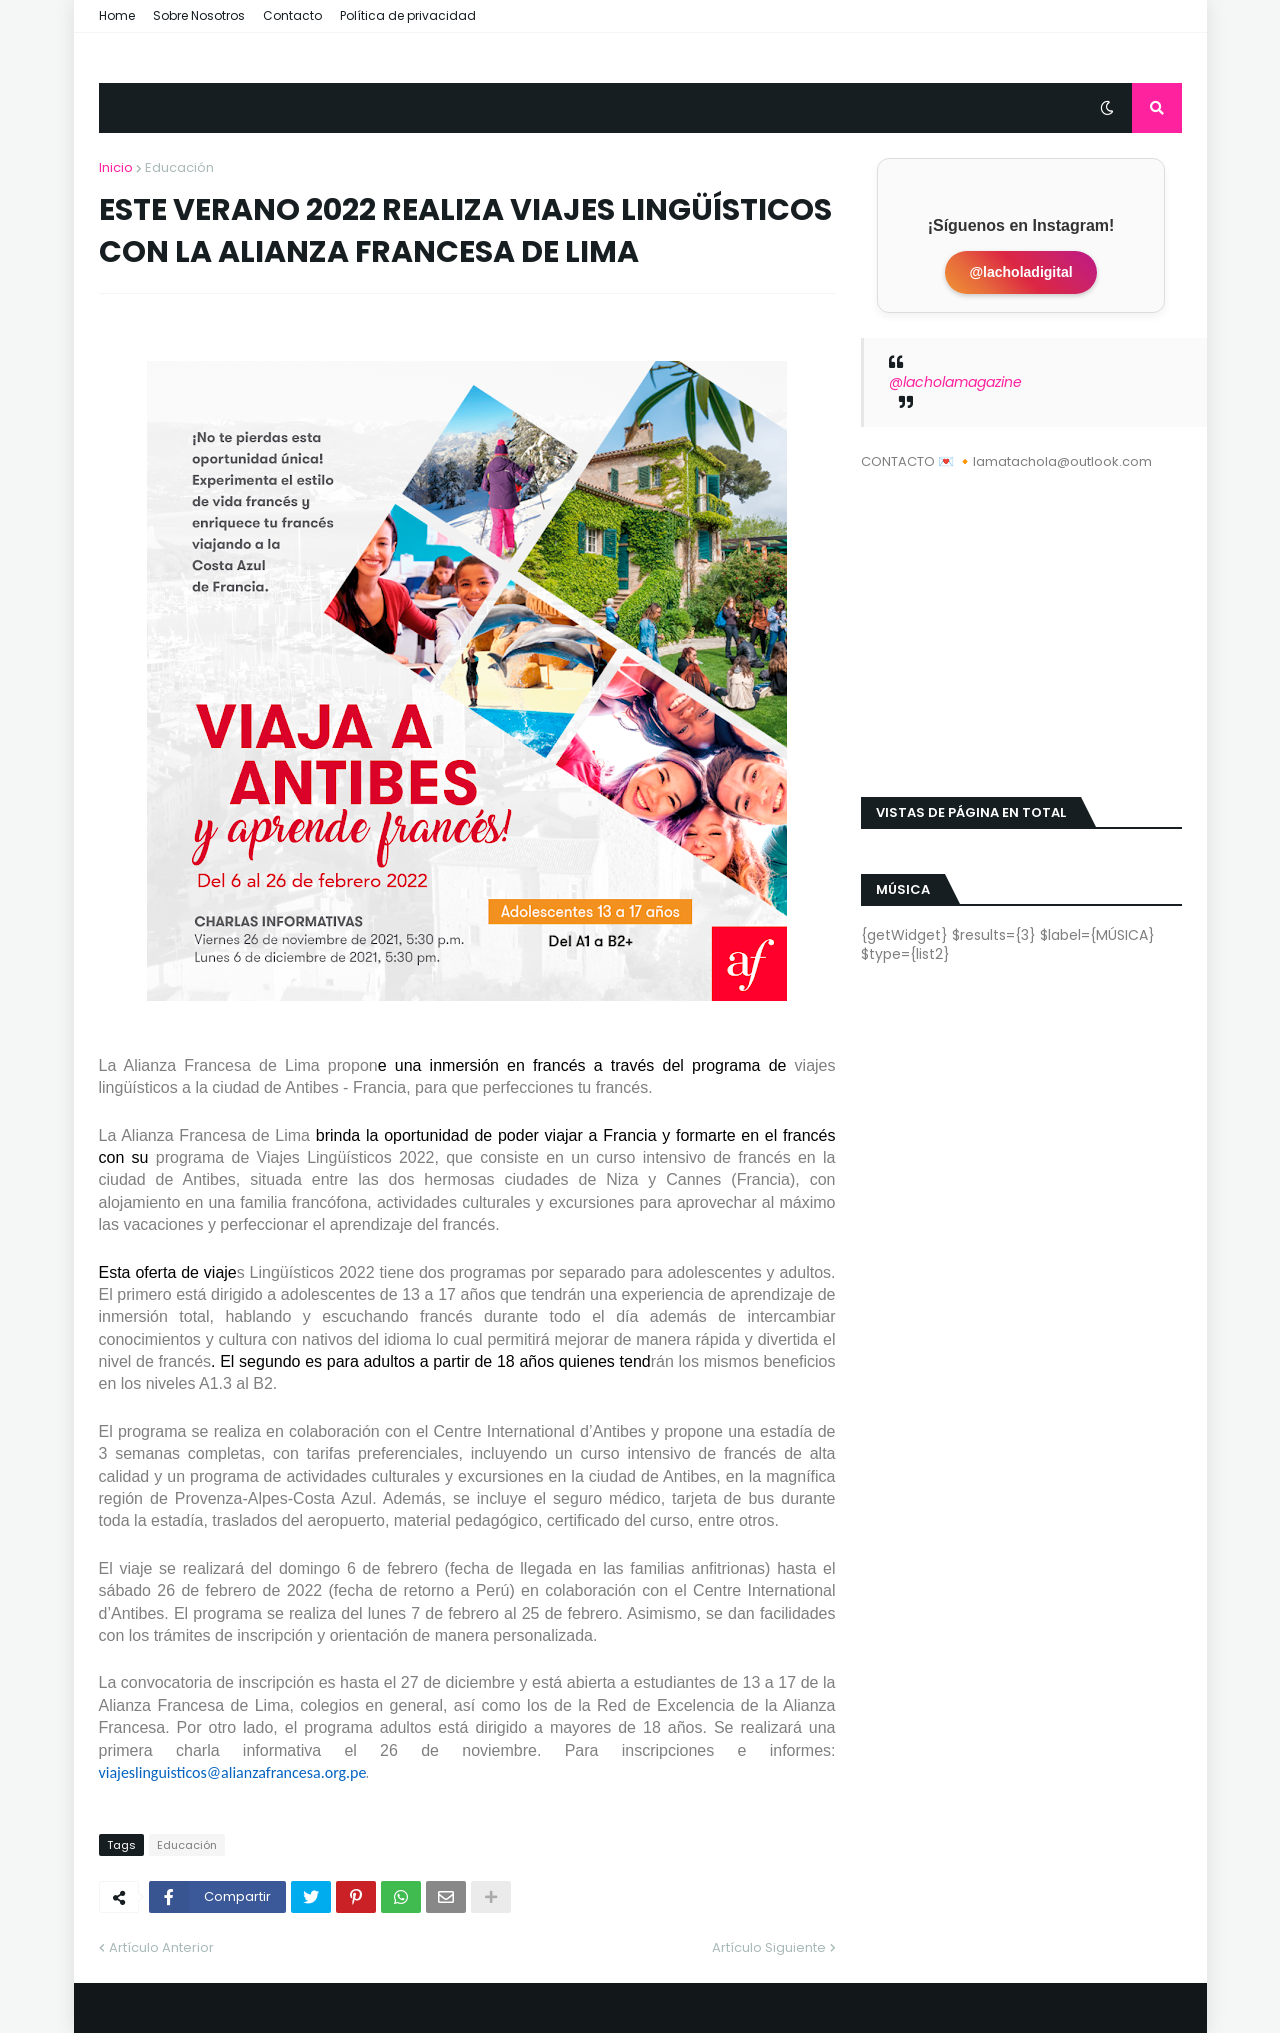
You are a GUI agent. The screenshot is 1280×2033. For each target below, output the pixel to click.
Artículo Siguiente (769, 1947)
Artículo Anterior (161, 1947)
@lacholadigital (1020, 272)
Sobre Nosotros (199, 15)
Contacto (292, 15)
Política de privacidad (408, 15)
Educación (179, 167)
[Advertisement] (1021, 622)
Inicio (116, 167)
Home (117, 15)
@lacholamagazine (955, 382)
